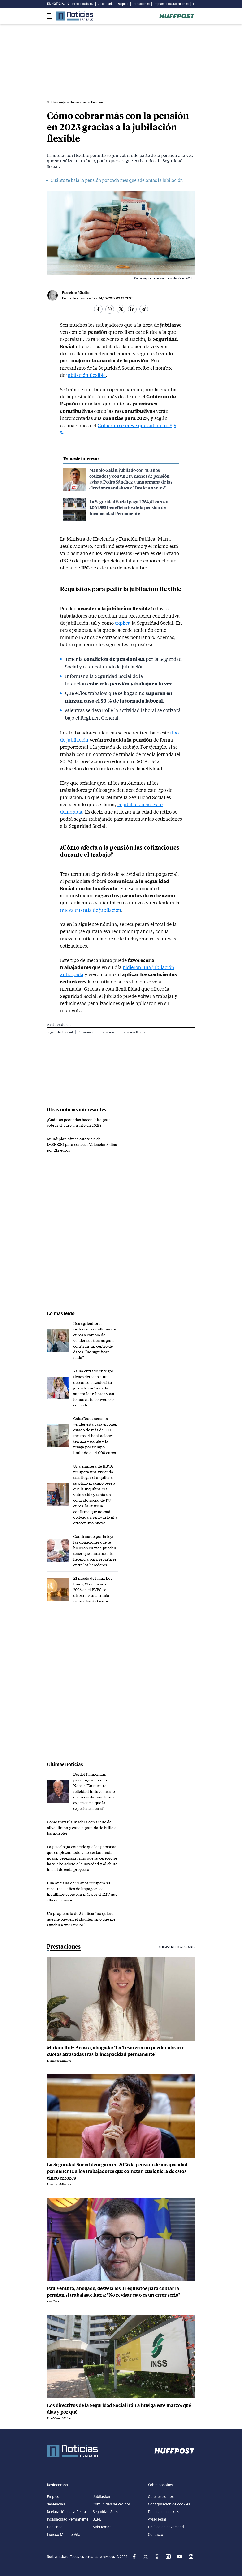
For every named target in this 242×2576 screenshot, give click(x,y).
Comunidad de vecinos (112, 2504)
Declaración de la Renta (66, 2511)
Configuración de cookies (169, 2504)
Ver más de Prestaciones (177, 1947)
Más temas (102, 2526)
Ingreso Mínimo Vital (64, 2534)
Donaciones (141, 4)
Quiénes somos (161, 2496)
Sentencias (56, 2504)
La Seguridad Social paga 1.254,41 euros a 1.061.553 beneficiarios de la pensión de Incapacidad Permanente (129, 507)
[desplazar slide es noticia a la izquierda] (68, 4)
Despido (123, 4)
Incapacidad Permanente (67, 2519)
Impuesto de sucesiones (171, 4)
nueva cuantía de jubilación (90, 910)
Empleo (53, 2496)
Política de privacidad (166, 2526)
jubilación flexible (86, 375)
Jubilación (106, 1032)
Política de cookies (163, 2511)
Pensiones (86, 1032)
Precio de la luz (83, 4)
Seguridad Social (60, 1032)
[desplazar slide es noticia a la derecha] (193, 4)
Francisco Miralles (76, 292)
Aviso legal (157, 2519)
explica (122, 623)
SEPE (97, 2519)
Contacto (155, 2534)
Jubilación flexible (133, 1032)
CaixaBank (105, 4)
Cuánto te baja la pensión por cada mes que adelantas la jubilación (117, 180)
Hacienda (55, 2526)
